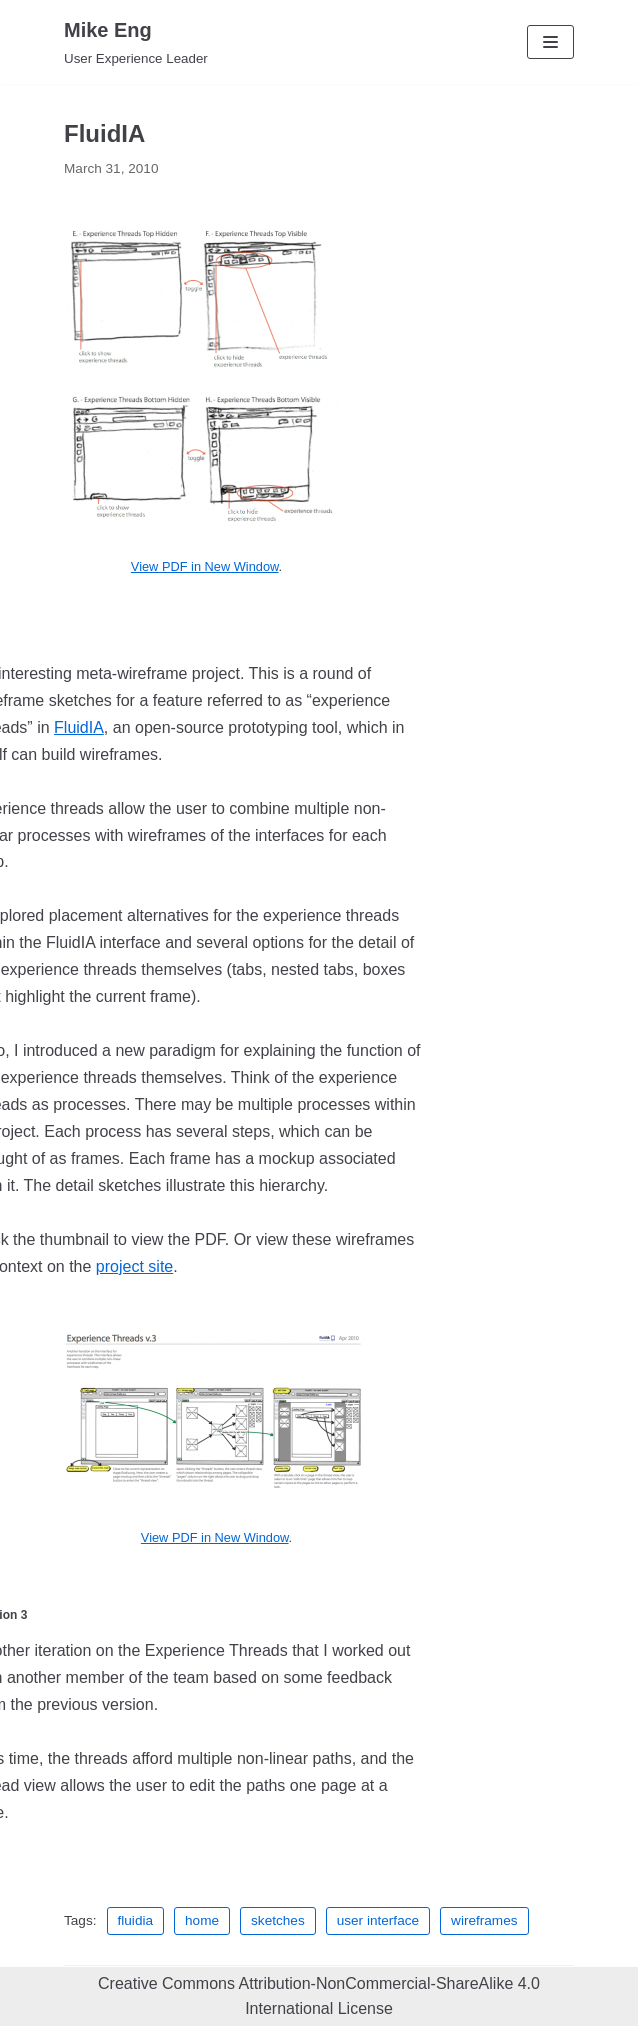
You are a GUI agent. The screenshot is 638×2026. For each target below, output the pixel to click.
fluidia (136, 1920)
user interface (378, 1920)
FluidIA (79, 727)
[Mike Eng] (136, 42)
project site (134, 1266)
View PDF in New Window (205, 566)
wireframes (484, 1920)
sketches (278, 1920)
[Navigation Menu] (550, 42)
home (202, 1920)
